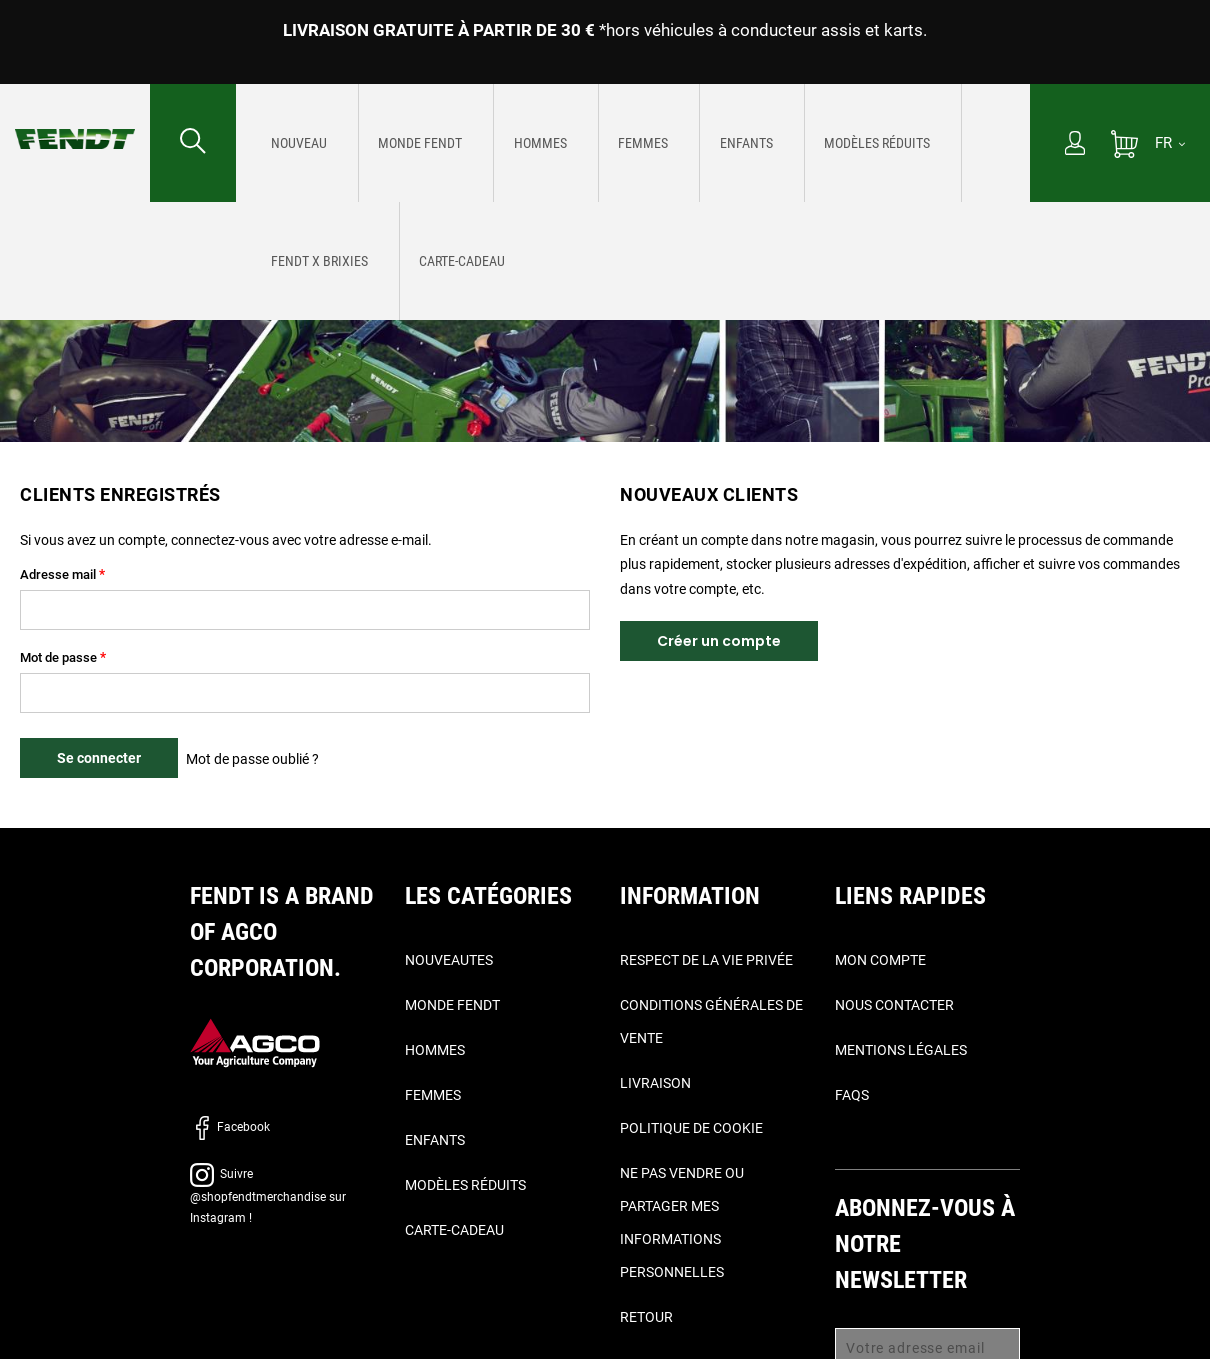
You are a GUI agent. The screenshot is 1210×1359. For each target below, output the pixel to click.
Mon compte (880, 960)
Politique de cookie (691, 1128)
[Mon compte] (1075, 145)
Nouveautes (449, 960)
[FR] (1170, 143)
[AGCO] (255, 1042)
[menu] (633, 143)
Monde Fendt (452, 1005)
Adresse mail (58, 574)
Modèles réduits (465, 1185)
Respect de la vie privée (706, 960)
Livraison (655, 1083)
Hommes (435, 1050)
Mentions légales (901, 1050)
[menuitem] (289, 143)
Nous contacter (894, 1005)
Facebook (230, 1127)
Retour (646, 1317)
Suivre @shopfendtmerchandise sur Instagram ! (268, 1196)
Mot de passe (58, 657)
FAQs (852, 1095)
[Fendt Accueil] (75, 119)
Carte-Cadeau (454, 1230)
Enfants (435, 1140)
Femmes (433, 1095)
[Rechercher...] (193, 143)
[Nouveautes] (289, 144)
